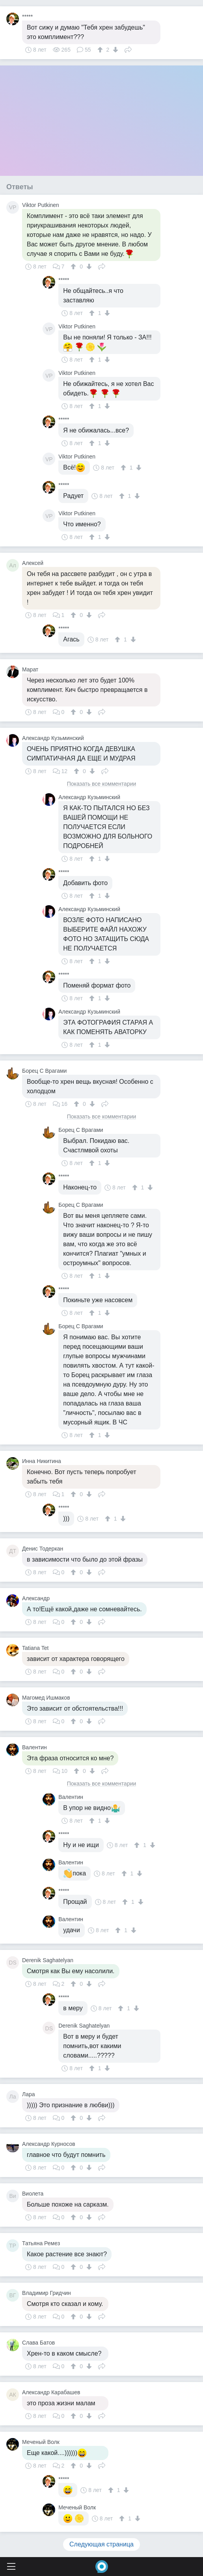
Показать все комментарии (101, 784)
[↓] (114, 50)
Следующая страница (101, 2544)
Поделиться (128, 49)
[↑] (101, 50)
